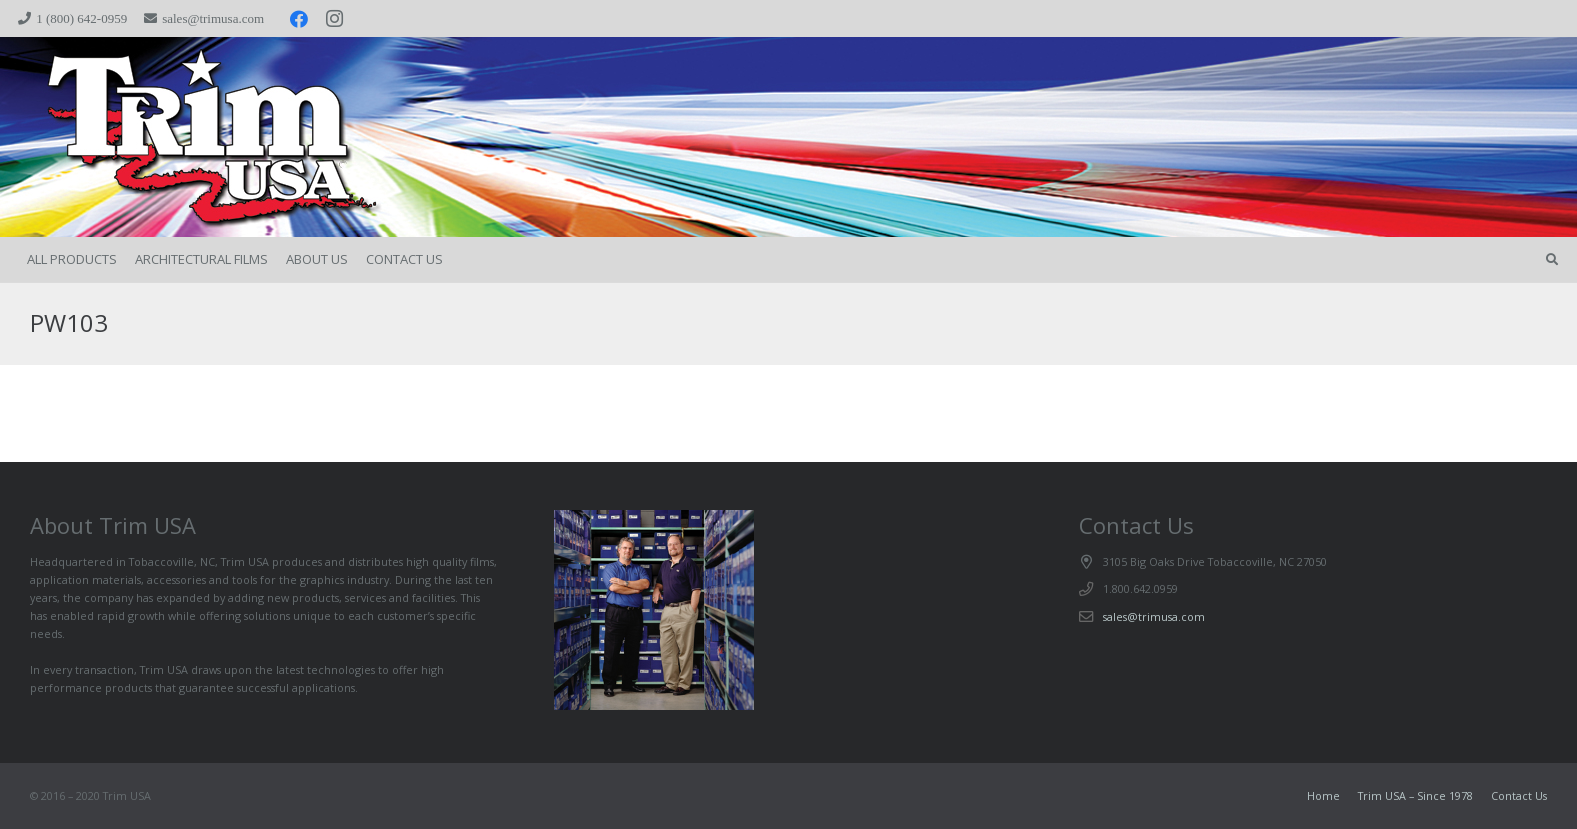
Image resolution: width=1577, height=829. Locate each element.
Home (1323, 795)
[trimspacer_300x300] (170, 137)
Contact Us (1519, 795)
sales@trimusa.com (1154, 616)
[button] (1552, 260)
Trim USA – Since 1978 (1415, 795)
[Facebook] (299, 19)
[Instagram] (335, 19)
